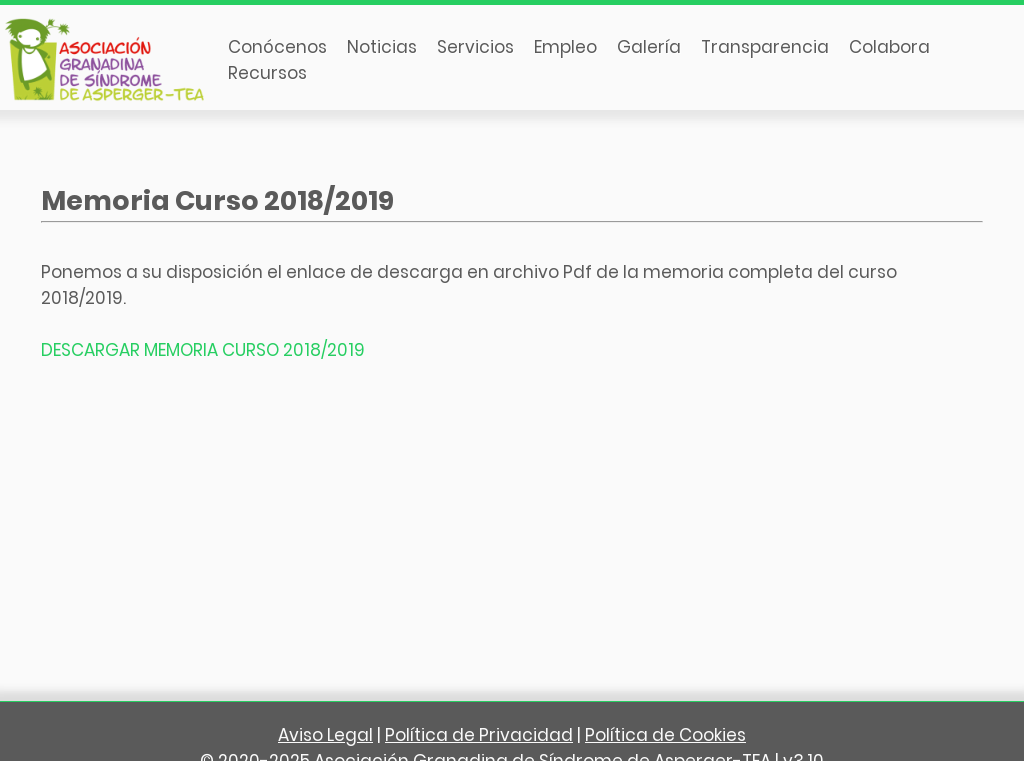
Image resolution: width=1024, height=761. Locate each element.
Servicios (475, 47)
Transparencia (765, 47)
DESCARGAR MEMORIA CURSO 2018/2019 (203, 350)
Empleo (565, 47)
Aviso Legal (325, 735)
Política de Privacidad (479, 735)
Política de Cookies (665, 735)
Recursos (267, 73)
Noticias (382, 47)
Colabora (889, 47)
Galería (649, 47)
